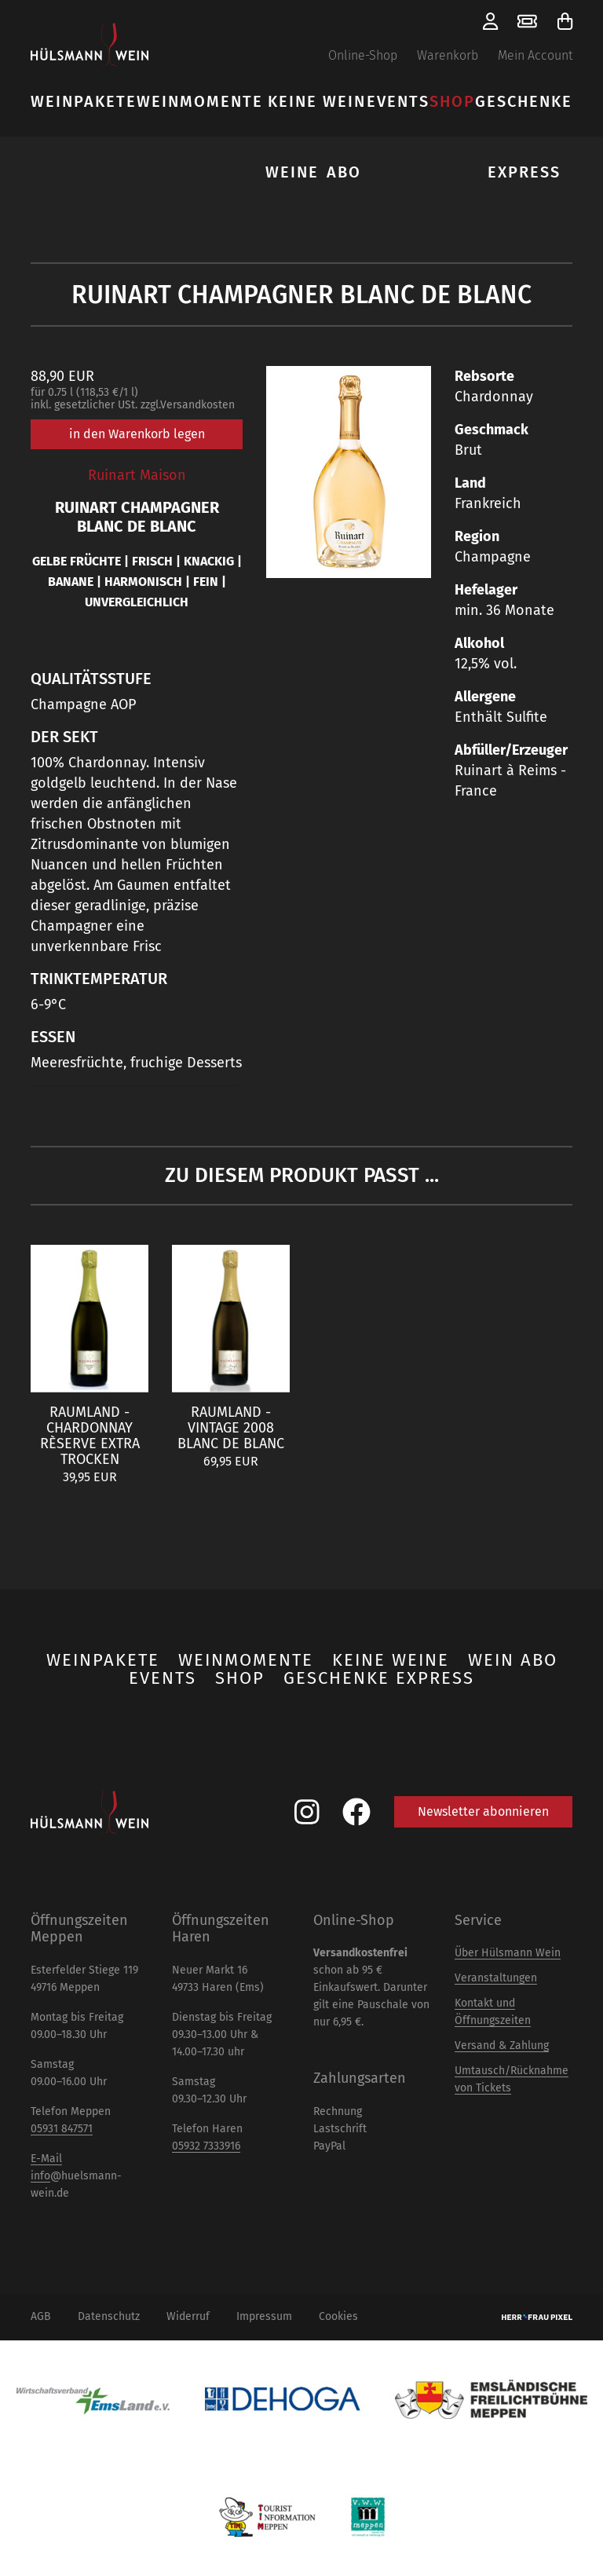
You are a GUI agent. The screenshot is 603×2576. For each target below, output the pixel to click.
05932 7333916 (206, 2146)
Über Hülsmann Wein (508, 1952)
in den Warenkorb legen (137, 433)
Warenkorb (447, 55)
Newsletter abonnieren (483, 1811)
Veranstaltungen (496, 1978)
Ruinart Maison (137, 475)
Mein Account (535, 55)
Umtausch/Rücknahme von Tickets (511, 2079)
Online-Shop (362, 55)
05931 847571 (62, 2128)
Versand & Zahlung (502, 2045)
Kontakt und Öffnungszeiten (493, 2011)
